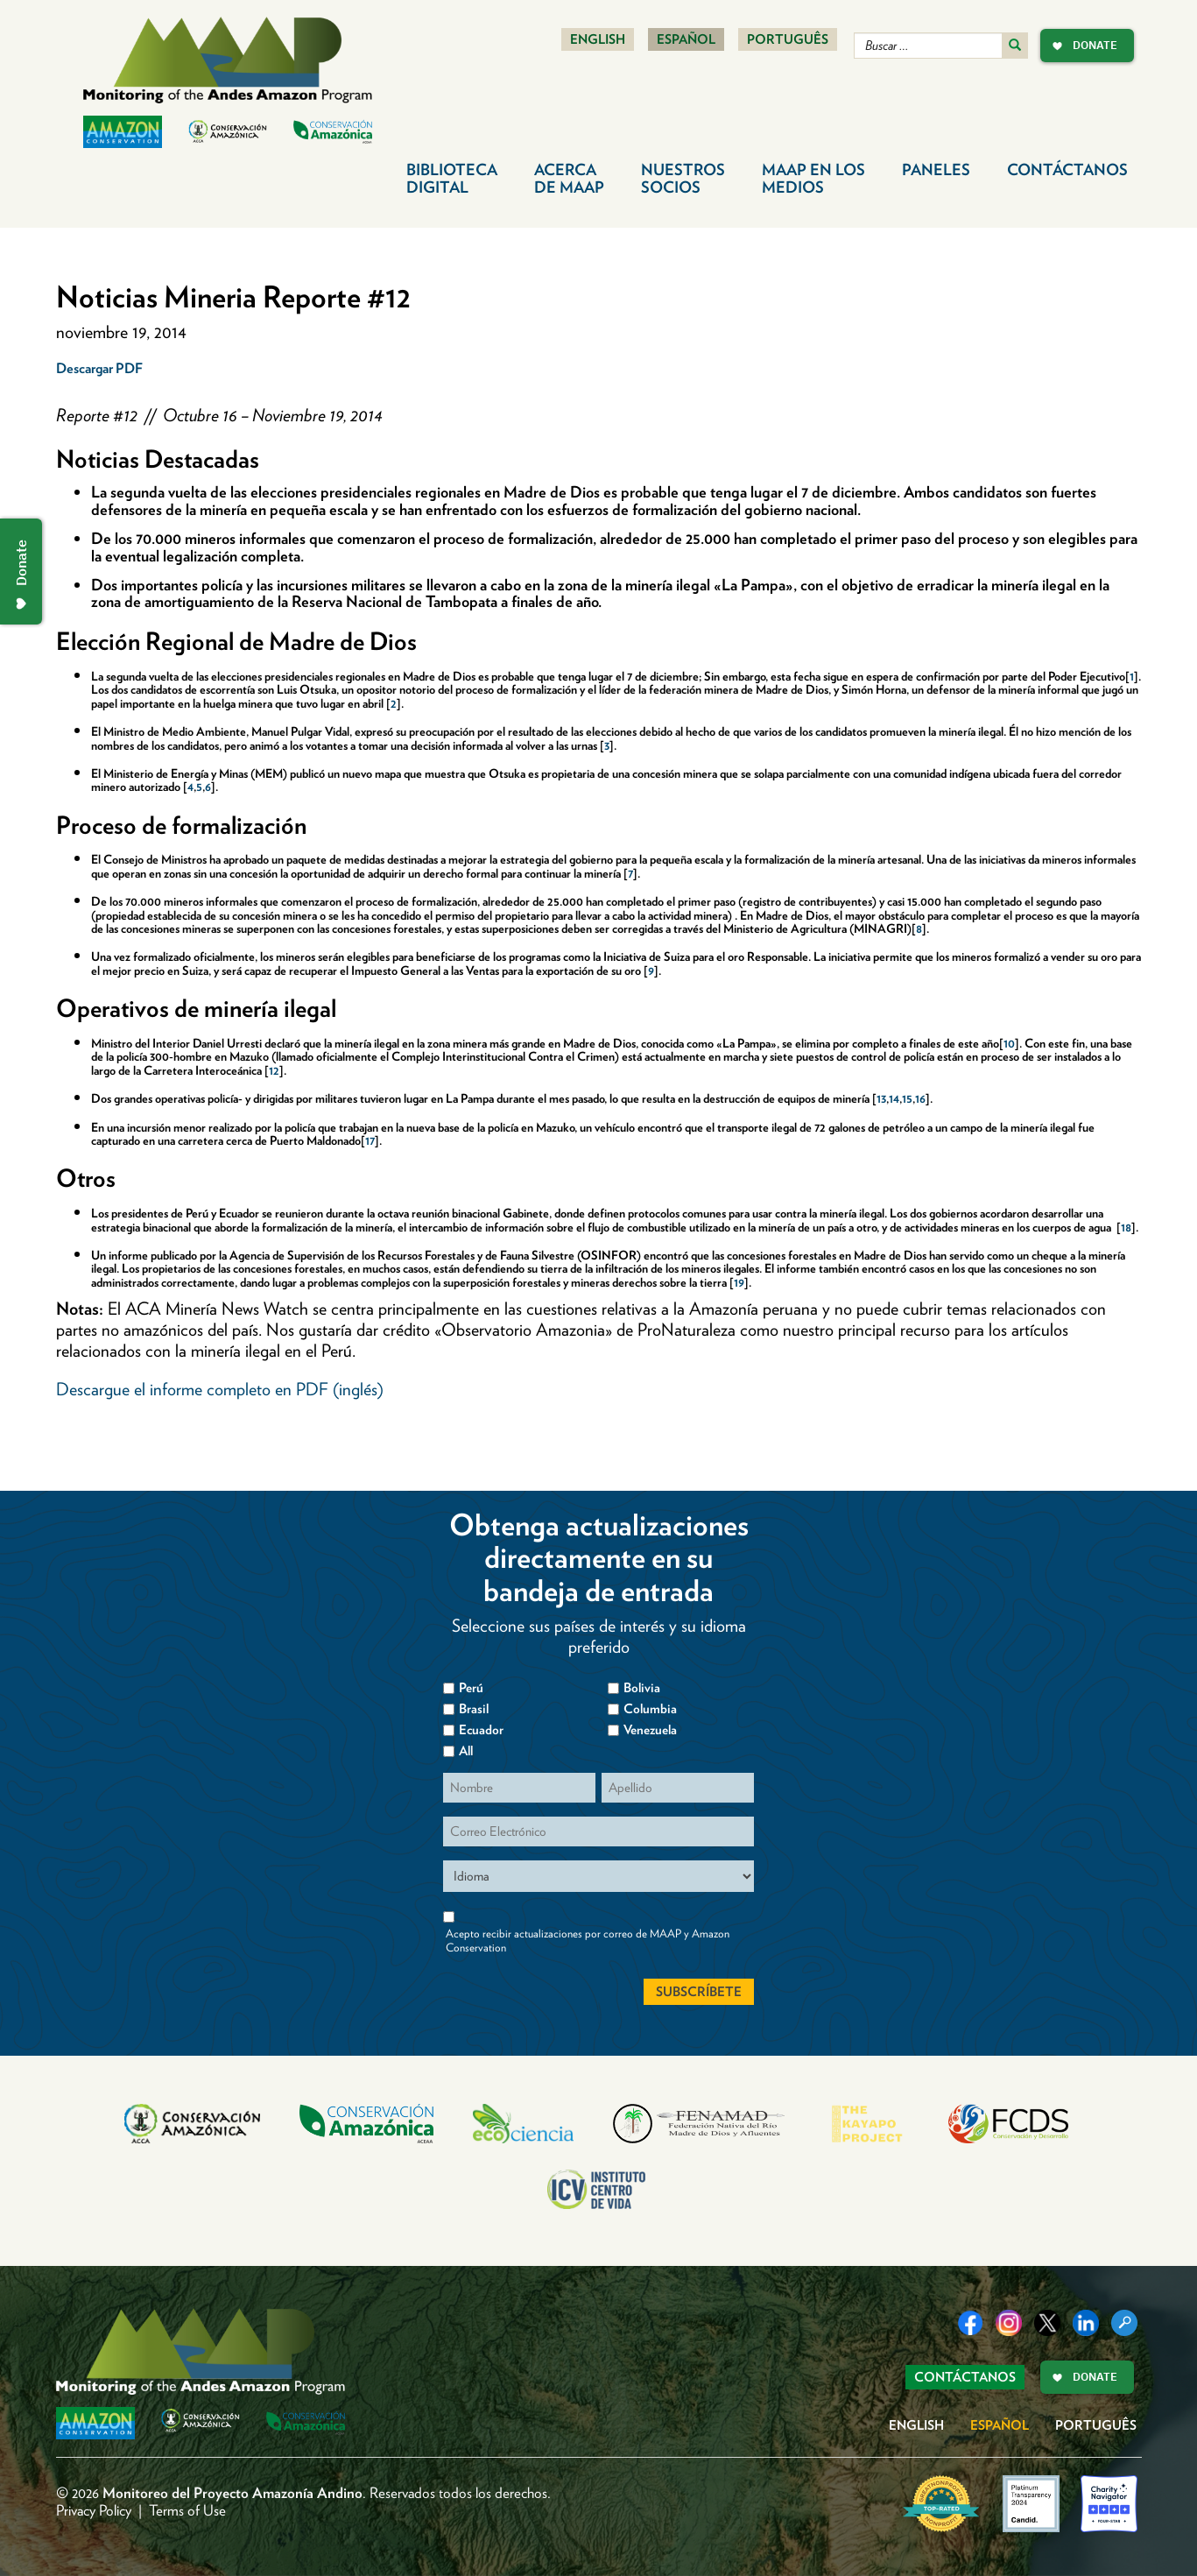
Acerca (569, 178)
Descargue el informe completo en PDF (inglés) (220, 1389)
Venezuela (650, 1730)
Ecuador (481, 1730)
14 (894, 1098)
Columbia (650, 1709)
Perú (471, 1688)
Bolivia (641, 1688)
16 (920, 1098)
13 (881, 1098)
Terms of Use (187, 2510)
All (466, 1751)
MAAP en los (813, 178)
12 (274, 1070)
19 (739, 1282)
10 (1009, 1043)
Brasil (474, 1709)
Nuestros (683, 178)
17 (370, 1140)
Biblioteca (451, 178)
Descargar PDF (99, 368)
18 (1126, 1227)
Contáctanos (1067, 169)
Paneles (936, 169)
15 (907, 1098)
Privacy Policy (93, 2510)
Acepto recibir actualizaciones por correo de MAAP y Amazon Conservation (587, 1940)
